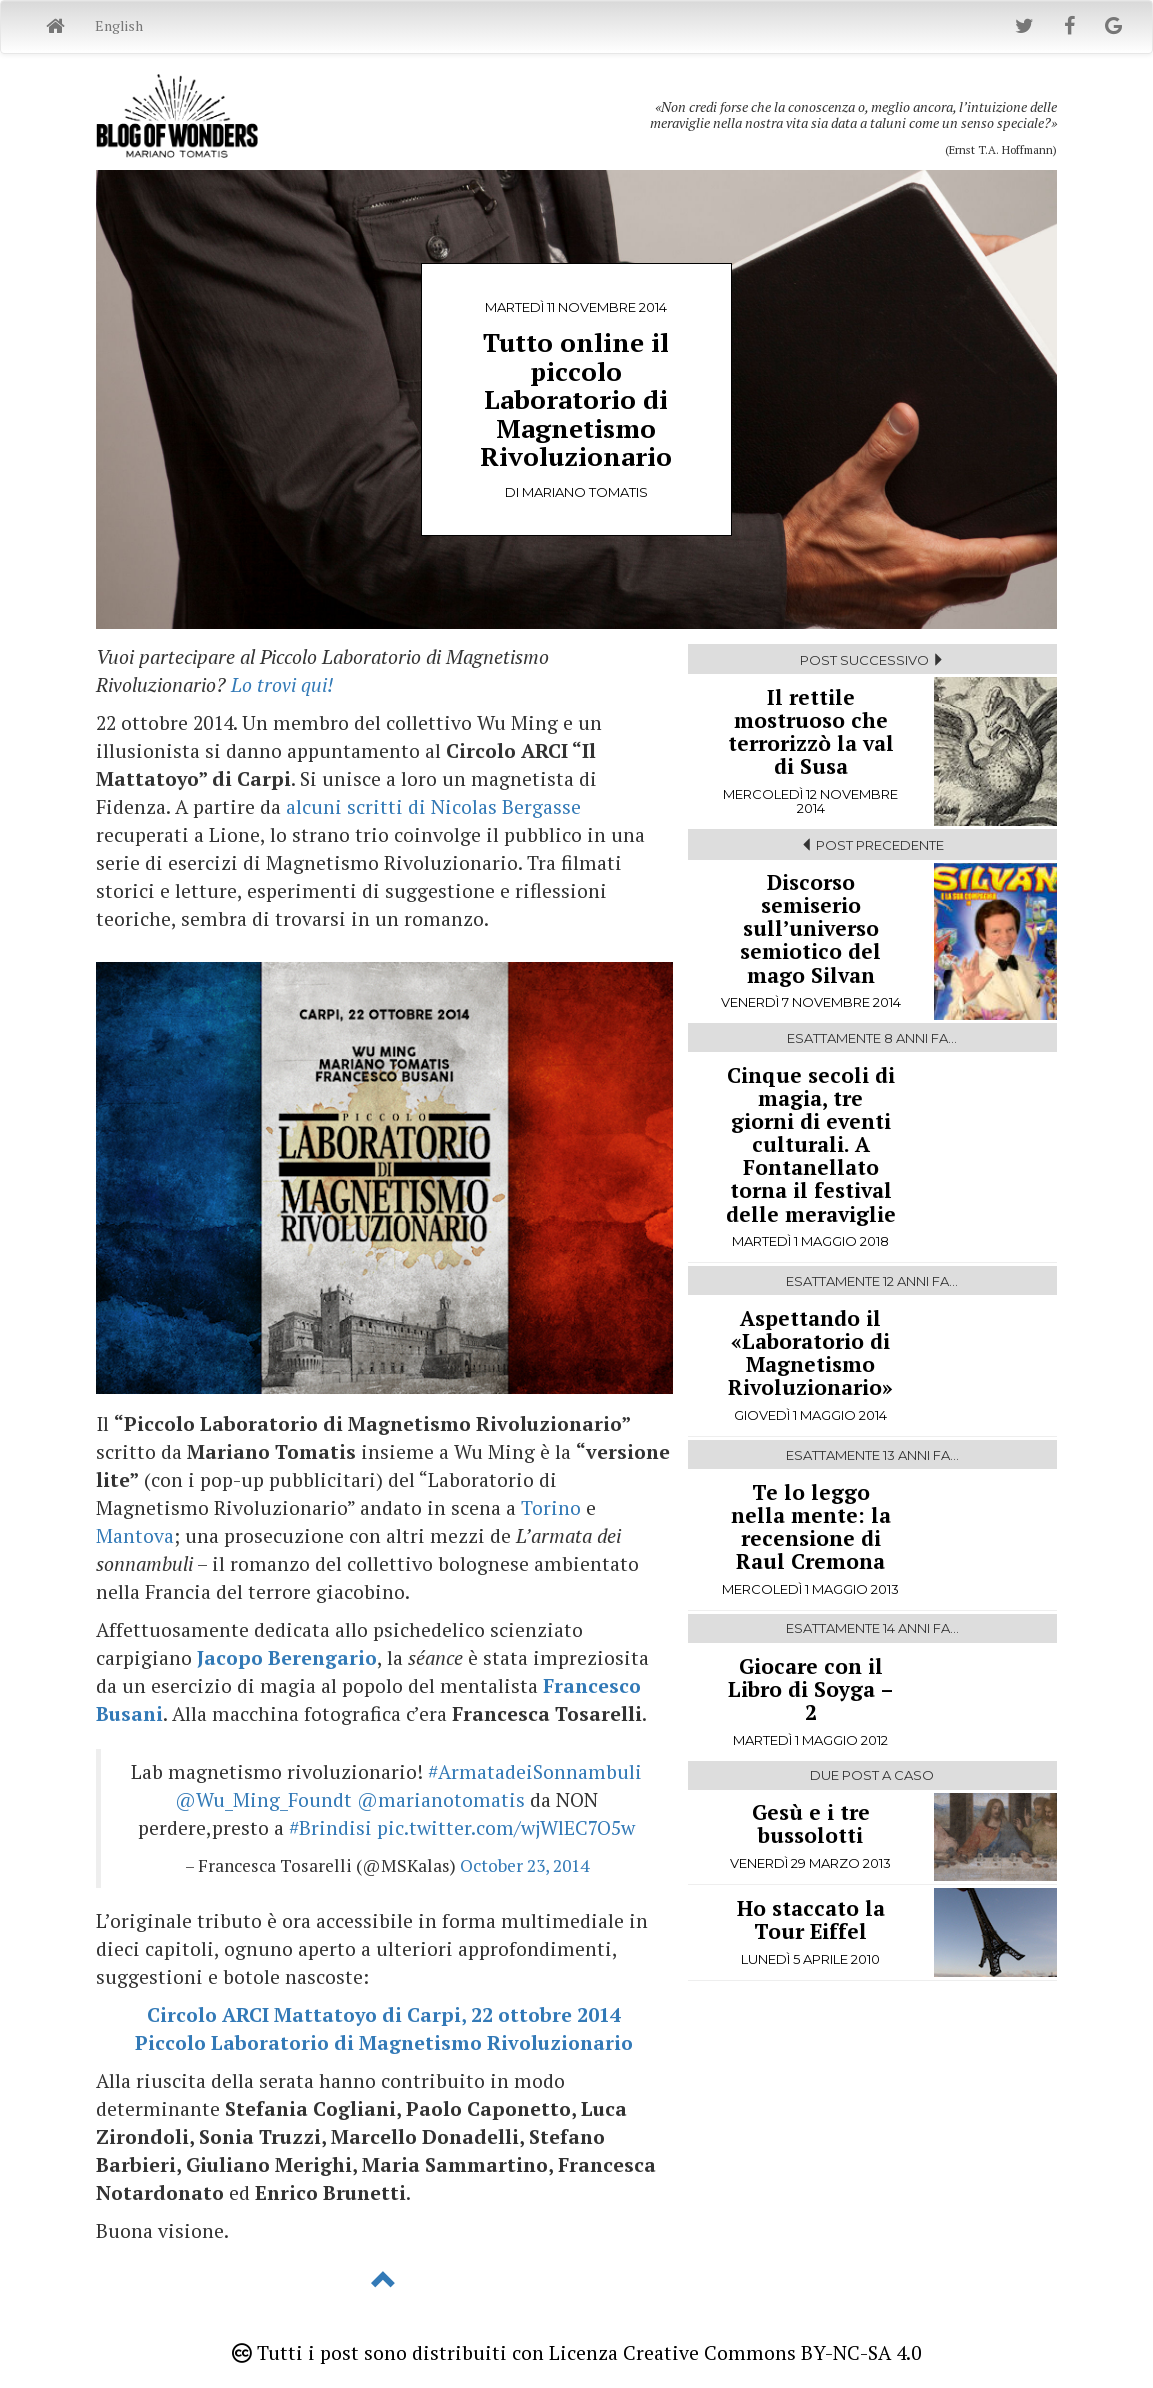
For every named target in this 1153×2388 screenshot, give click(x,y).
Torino (551, 1508)
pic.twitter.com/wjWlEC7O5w (506, 1828)
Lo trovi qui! (282, 685)
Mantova (135, 1536)
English (119, 25)
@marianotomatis (441, 1800)
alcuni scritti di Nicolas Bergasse (433, 807)
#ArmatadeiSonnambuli (535, 1772)
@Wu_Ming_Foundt (263, 1800)
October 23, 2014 (524, 1865)
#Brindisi (330, 1828)
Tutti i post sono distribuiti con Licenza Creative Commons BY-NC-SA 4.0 (576, 2353)
